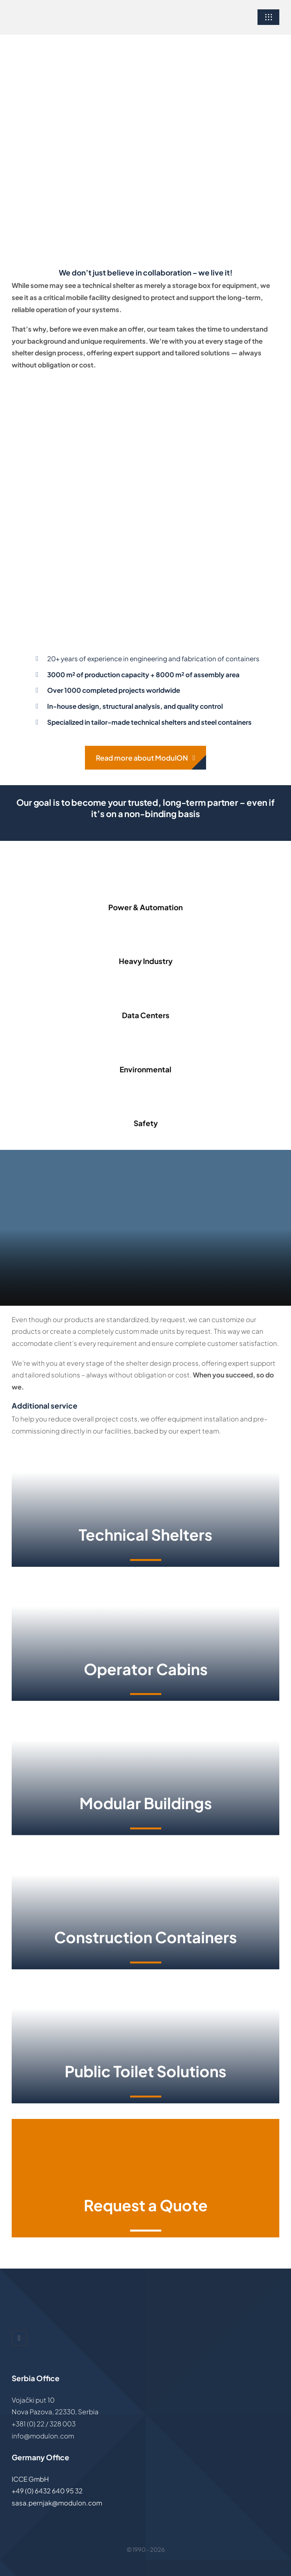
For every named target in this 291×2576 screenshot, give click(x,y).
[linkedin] (19, 2338)
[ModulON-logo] (56, 11)
